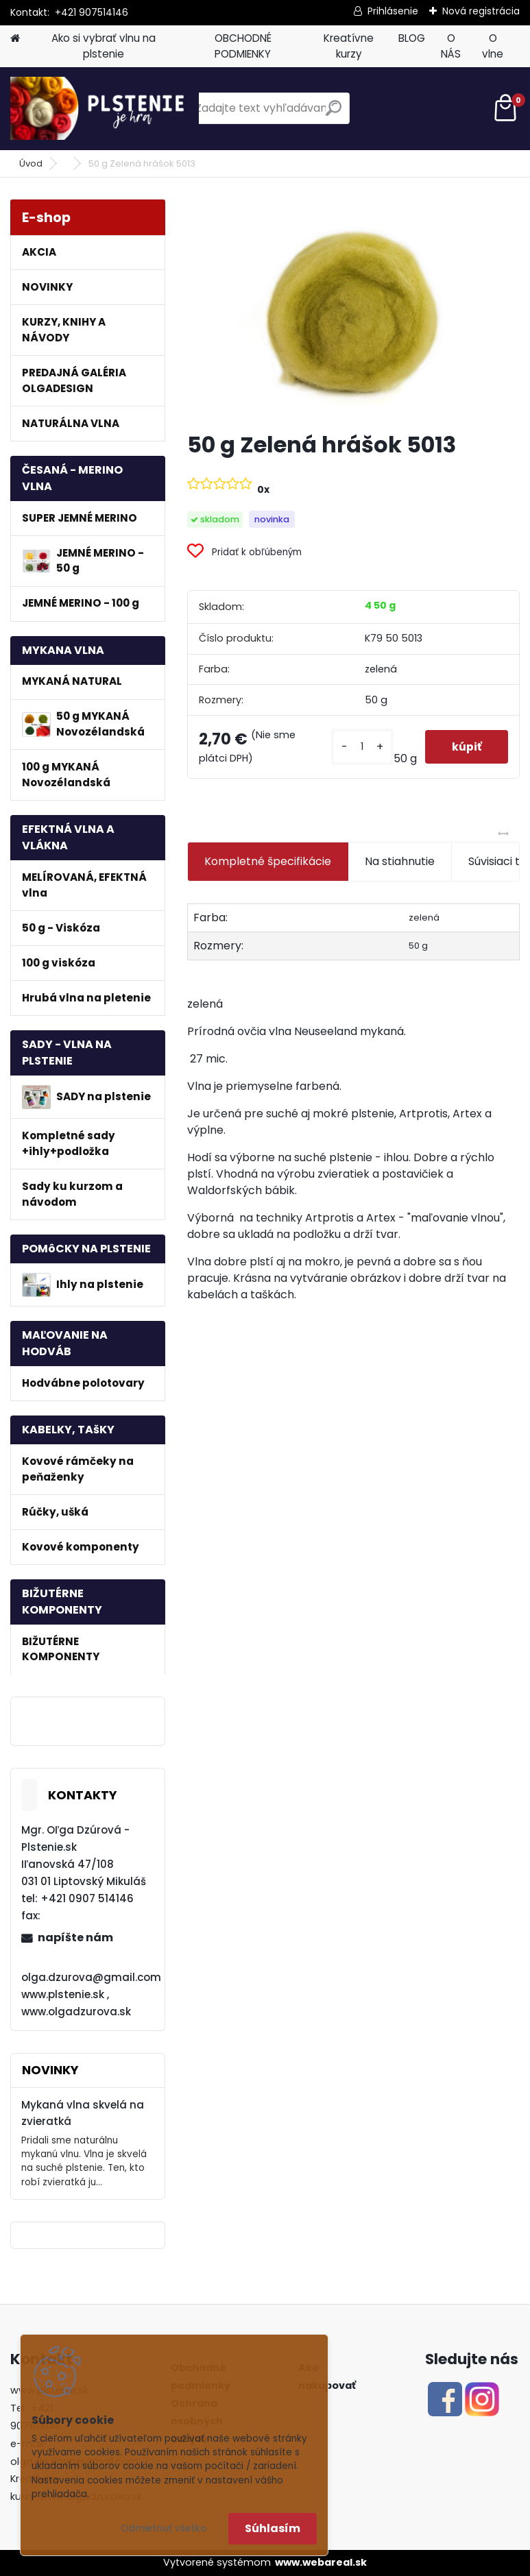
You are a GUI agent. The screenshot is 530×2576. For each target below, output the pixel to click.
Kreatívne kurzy (349, 46)
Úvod (31, 163)
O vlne (492, 46)
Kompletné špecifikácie (267, 861)
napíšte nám (75, 1937)
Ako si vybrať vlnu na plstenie (103, 46)
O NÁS (451, 46)
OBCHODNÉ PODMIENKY (243, 46)
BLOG (411, 38)
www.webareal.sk (321, 2562)
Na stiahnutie (400, 861)
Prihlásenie (393, 11)
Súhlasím (272, 2528)
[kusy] (361, 747)
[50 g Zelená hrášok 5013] (353, 310)
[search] (333, 113)
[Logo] (104, 108)
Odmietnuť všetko (163, 2528)
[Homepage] (15, 38)
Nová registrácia (481, 11)
